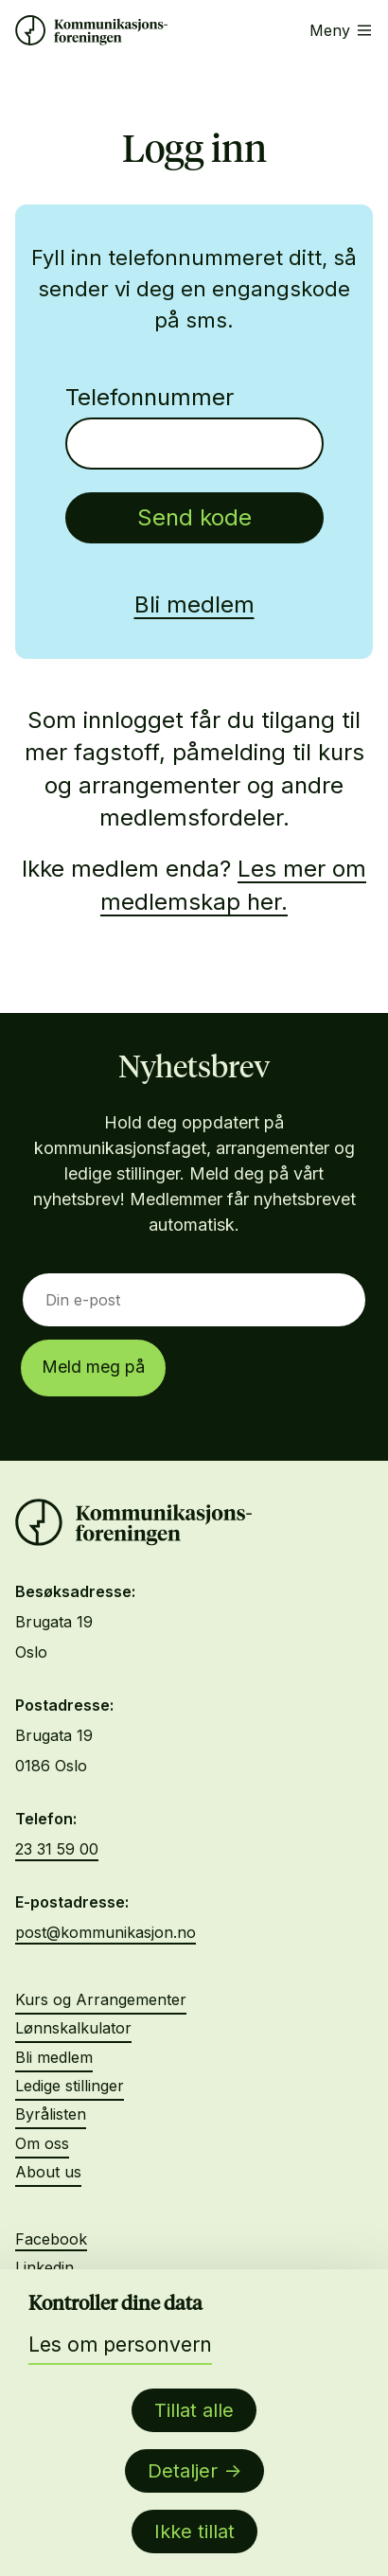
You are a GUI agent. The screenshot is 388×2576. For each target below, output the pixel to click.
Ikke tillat (194, 2531)
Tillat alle (194, 2410)
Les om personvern (120, 2344)
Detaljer (183, 2471)
